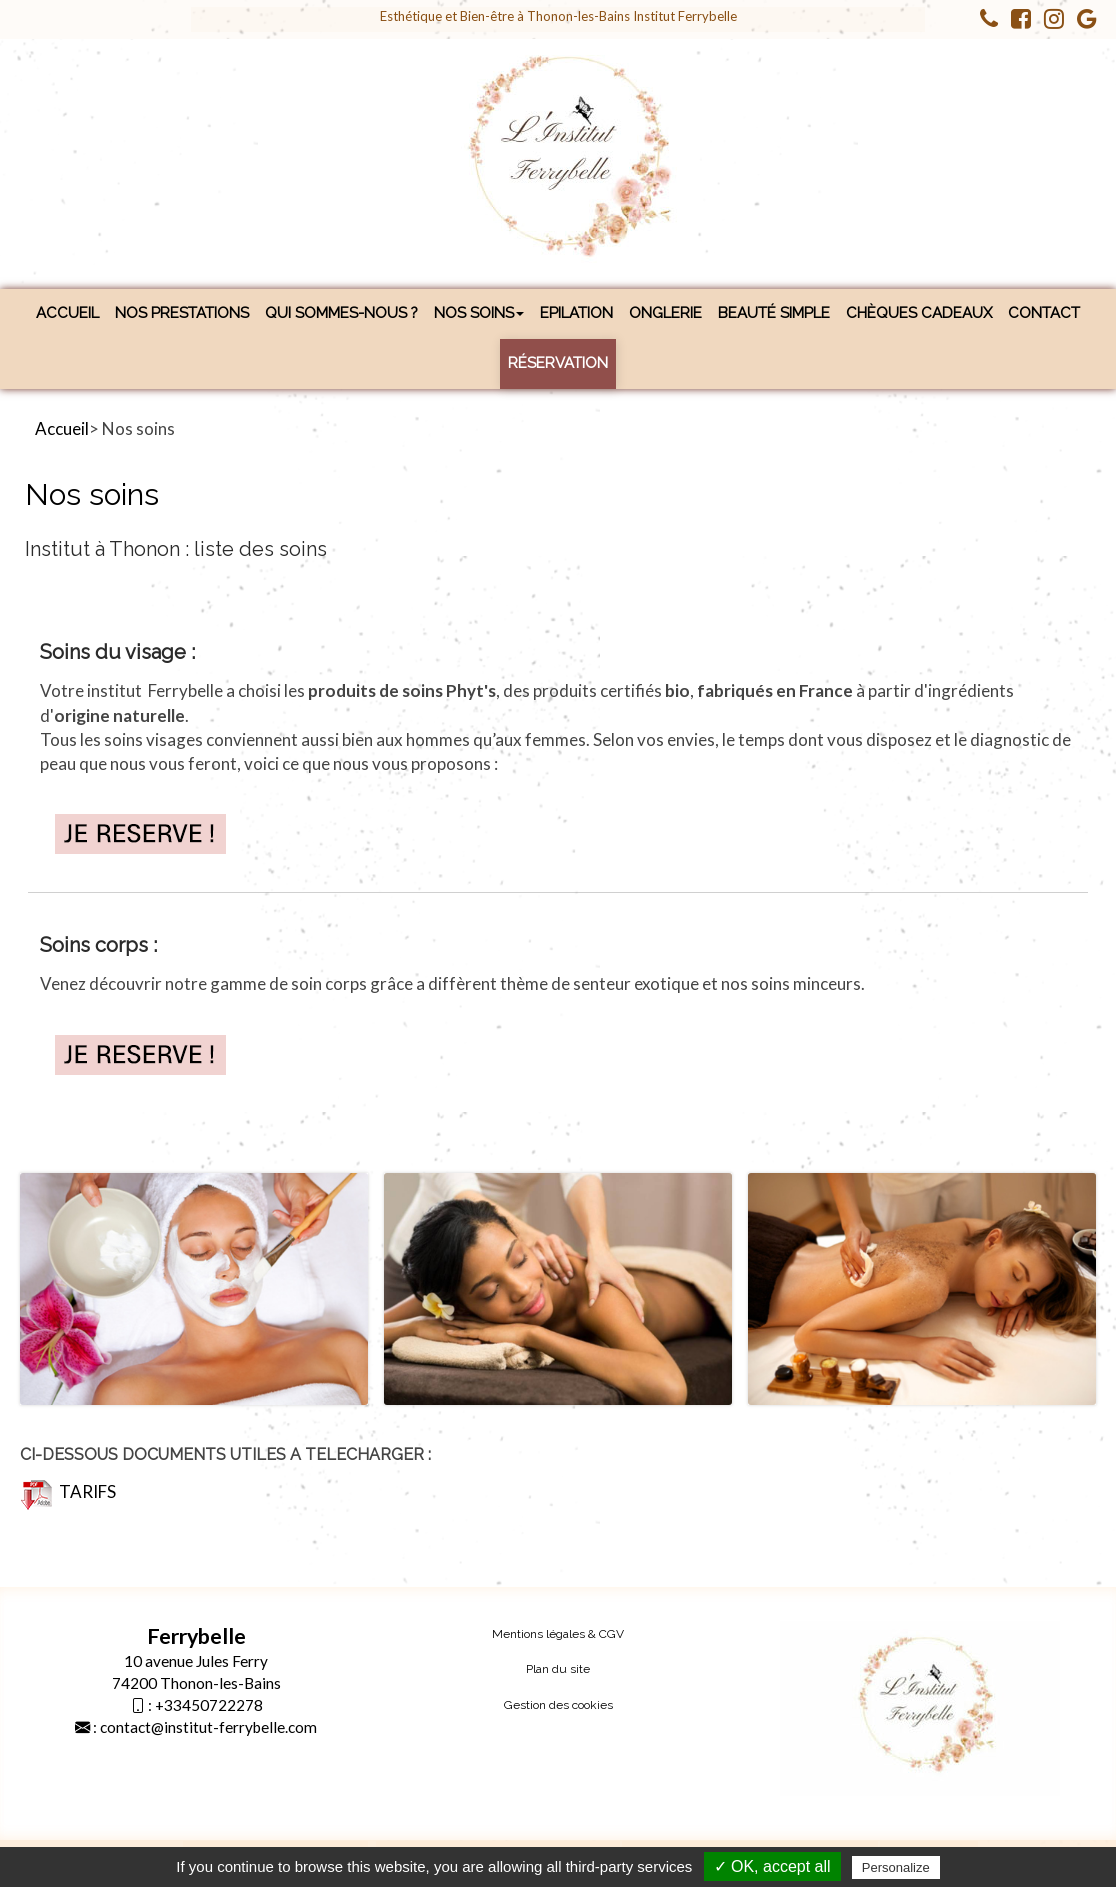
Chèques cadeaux (919, 313)
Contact (1044, 313)
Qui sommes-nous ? (341, 313)
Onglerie (665, 313)
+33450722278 (209, 1705)
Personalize (896, 1867)
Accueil (67, 313)
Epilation (576, 313)
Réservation (558, 363)
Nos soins (479, 313)
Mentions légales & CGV (558, 1634)
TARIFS (68, 1491)
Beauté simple (774, 313)
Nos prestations (182, 313)
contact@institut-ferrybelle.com (208, 1727)
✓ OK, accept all (772, 1866)
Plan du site (558, 1669)
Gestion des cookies (558, 1705)
